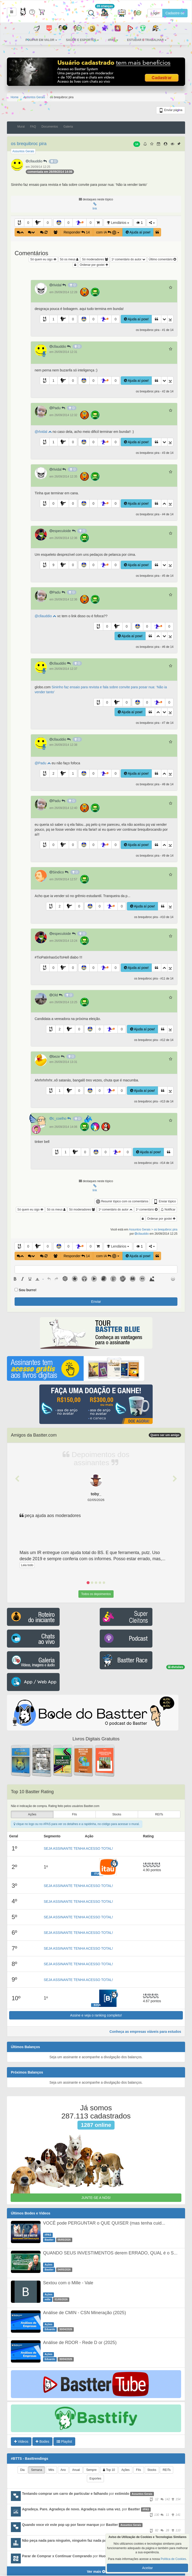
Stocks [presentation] (116, 1814)
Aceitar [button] (147, 2568)
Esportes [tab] (95, 2423)
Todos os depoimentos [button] (96, 1594)
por (96, 2441)
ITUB (97, 1873)
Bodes (42, 2386)
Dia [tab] (22, 2415)
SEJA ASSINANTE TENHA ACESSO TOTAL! (78, 1848)
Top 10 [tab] (109, 2415)
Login (155, 13)
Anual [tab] (76, 2415)
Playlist (64, 2386)
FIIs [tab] (138, 2415)
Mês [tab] (51, 2415)
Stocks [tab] (151, 2415)
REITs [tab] (166, 2415)
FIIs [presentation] (74, 1814)
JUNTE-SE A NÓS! (96, 2198)
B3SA (97, 2004)
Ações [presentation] (32, 1814)
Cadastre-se (175, 13)
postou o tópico (84, 2560)
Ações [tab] (125, 2415)
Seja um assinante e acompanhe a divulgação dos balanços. (96, 2057)
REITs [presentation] (159, 1814)
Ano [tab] (63, 2415)
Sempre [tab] (91, 2415)
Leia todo (27, 1565)
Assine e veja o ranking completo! (96, 2015)
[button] (11, 12)
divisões (175, 1667)
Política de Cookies (173, 2559)
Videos (21, 2386)
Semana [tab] (36, 2415)
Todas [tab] (57, 2543)
